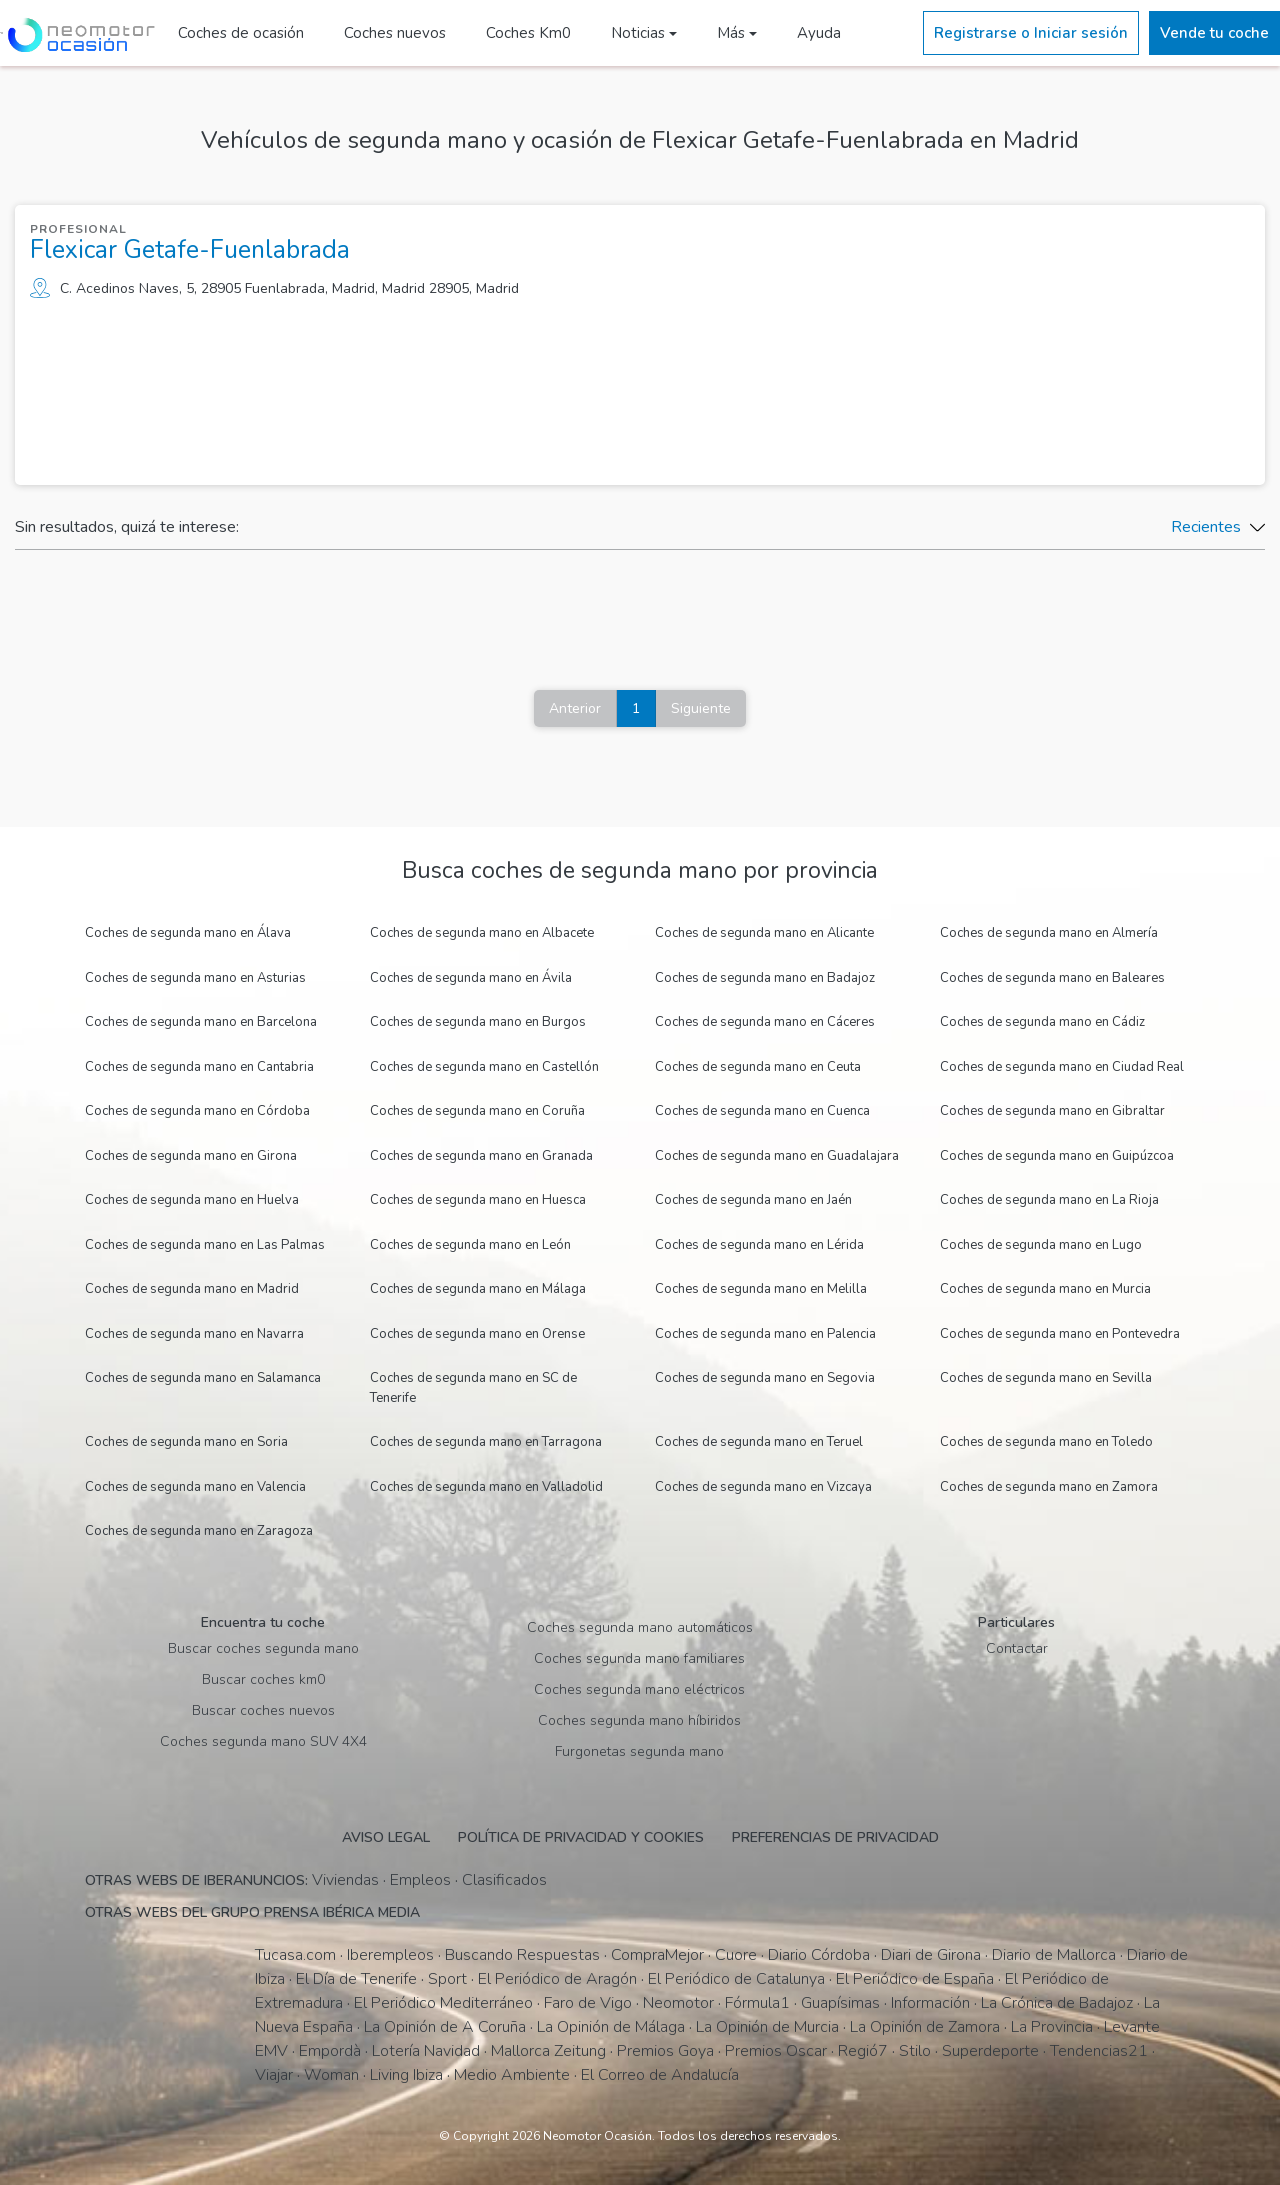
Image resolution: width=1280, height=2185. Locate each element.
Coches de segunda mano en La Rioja (1049, 1200)
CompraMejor (657, 1955)
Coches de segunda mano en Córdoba (197, 1111)
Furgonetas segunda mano (639, 1751)
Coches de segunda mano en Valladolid (486, 1487)
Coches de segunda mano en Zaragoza (199, 1531)
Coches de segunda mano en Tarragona (486, 1442)
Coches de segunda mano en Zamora (1049, 1487)
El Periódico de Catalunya (736, 1979)
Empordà (330, 2051)
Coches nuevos (392, 33)
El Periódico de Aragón (557, 1979)
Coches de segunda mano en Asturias (195, 978)
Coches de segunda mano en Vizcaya (763, 1487)
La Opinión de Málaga (611, 2027)
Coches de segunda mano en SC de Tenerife (473, 1388)
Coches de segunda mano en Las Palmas (205, 1245)
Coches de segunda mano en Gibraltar (1052, 1111)
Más (728, 33)
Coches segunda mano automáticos (640, 1627)
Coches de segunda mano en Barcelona (201, 1022)
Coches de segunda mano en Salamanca (203, 1378)
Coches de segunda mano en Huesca (478, 1200)
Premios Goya (665, 2051)
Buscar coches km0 (263, 1679)
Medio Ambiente (512, 2075)
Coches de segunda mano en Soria (186, 1442)
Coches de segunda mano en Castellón (484, 1067)
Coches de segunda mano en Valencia (195, 1487)
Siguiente (701, 708)
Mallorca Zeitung (548, 2051)
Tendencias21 (1099, 2051)
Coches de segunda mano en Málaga (478, 1289)
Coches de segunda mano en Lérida (759, 1245)
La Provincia (1052, 2027)
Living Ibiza (406, 2075)
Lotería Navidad (426, 2051)
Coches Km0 (525, 33)
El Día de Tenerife (356, 1979)
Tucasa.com (295, 1955)
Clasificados (504, 1880)
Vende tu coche (1214, 33)
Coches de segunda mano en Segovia (765, 1378)
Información (930, 2003)
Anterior (575, 708)
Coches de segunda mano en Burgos (478, 1022)
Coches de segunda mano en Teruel (759, 1442)
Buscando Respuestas (522, 1955)
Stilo (915, 2051)
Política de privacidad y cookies (581, 1837)
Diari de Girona (931, 1955)
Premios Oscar (776, 2051)
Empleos (420, 1880)
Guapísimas (840, 2003)
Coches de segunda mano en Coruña (477, 1111)
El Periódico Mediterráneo (443, 2003)
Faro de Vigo (588, 2003)
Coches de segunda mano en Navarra (194, 1334)
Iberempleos (390, 1955)
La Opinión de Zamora (925, 2027)
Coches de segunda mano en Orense (477, 1334)
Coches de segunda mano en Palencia (765, 1334)
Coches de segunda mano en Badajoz (765, 978)
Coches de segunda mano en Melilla (761, 1289)
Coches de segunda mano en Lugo (1041, 1245)
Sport (447, 1979)
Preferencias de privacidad (835, 1837)
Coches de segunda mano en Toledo (1046, 1442)
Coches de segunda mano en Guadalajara (777, 1156)
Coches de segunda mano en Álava (188, 933)
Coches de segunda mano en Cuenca (762, 1111)
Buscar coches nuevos (263, 1710)
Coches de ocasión (238, 33)
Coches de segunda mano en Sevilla (1046, 1378)
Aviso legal (386, 1837)
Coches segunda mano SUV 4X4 (263, 1741)
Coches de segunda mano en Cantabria (199, 1067)
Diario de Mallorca (1054, 1955)
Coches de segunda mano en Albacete (482, 933)
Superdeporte (990, 2051)
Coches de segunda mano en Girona (191, 1156)
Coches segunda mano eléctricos (639, 1689)
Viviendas (345, 1880)
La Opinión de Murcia (767, 2027)
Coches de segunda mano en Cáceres (765, 1022)
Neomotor (678, 2003)
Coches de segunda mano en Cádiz (1042, 1022)
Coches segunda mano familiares (639, 1658)
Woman (331, 2075)
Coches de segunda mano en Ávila (471, 978)
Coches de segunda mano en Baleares (1052, 978)
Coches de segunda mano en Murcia (1045, 1289)
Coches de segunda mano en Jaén (753, 1200)
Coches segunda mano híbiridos (639, 1720)
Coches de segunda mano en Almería (1049, 933)
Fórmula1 (757, 2003)
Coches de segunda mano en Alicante (764, 933)
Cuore (736, 1955)
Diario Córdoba (819, 1955)
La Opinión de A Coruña (445, 2027)
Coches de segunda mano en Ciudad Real (1062, 1067)
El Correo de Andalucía (660, 2075)
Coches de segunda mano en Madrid (192, 1289)
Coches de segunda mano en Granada (481, 1156)
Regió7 (863, 2051)
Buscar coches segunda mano (263, 1648)
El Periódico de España (915, 1979)
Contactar (1017, 1648)
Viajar (274, 2075)
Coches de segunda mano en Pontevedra (1060, 1334)
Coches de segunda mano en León (470, 1245)
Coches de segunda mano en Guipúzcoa (1057, 1156)
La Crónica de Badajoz (1057, 2003)
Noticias (635, 33)
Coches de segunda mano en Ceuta (758, 1067)
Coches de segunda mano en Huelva (192, 1200)
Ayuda (816, 33)
